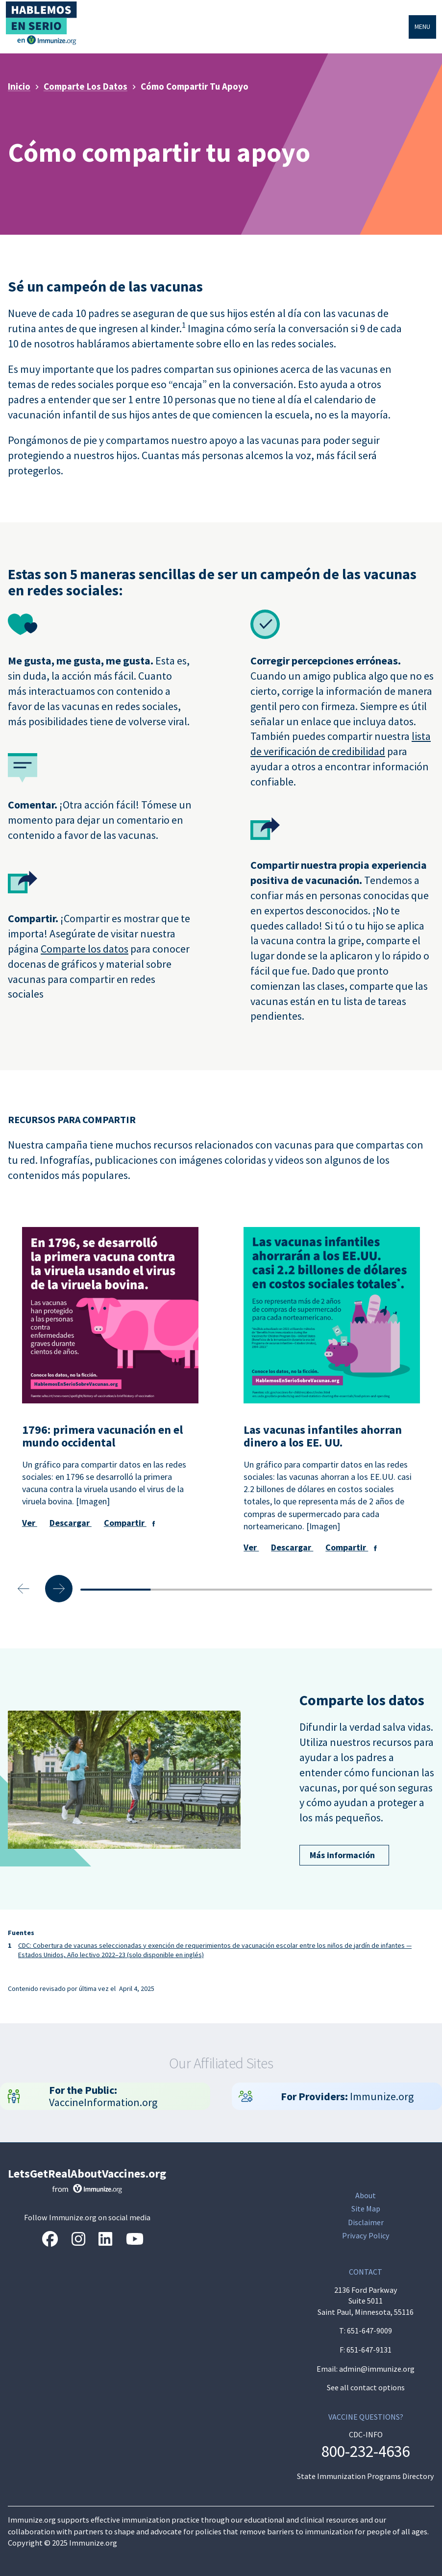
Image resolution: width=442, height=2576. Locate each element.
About (365, 2195)
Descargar (70, 1522)
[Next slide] (59, 1588)
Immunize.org (347, 2096)
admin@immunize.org (377, 2369)
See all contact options (366, 2387)
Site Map (365, 2208)
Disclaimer (366, 2222)
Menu (422, 26)
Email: (328, 2369)
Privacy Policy (366, 2235)
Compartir (125, 1522)
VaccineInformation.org (104, 2096)
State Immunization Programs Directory (365, 2476)
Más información (337, 1855)
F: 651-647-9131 (366, 2350)
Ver (29, 1522)
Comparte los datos (84, 949)
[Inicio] (42, 17)
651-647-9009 (369, 2330)
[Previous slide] (23, 1588)
